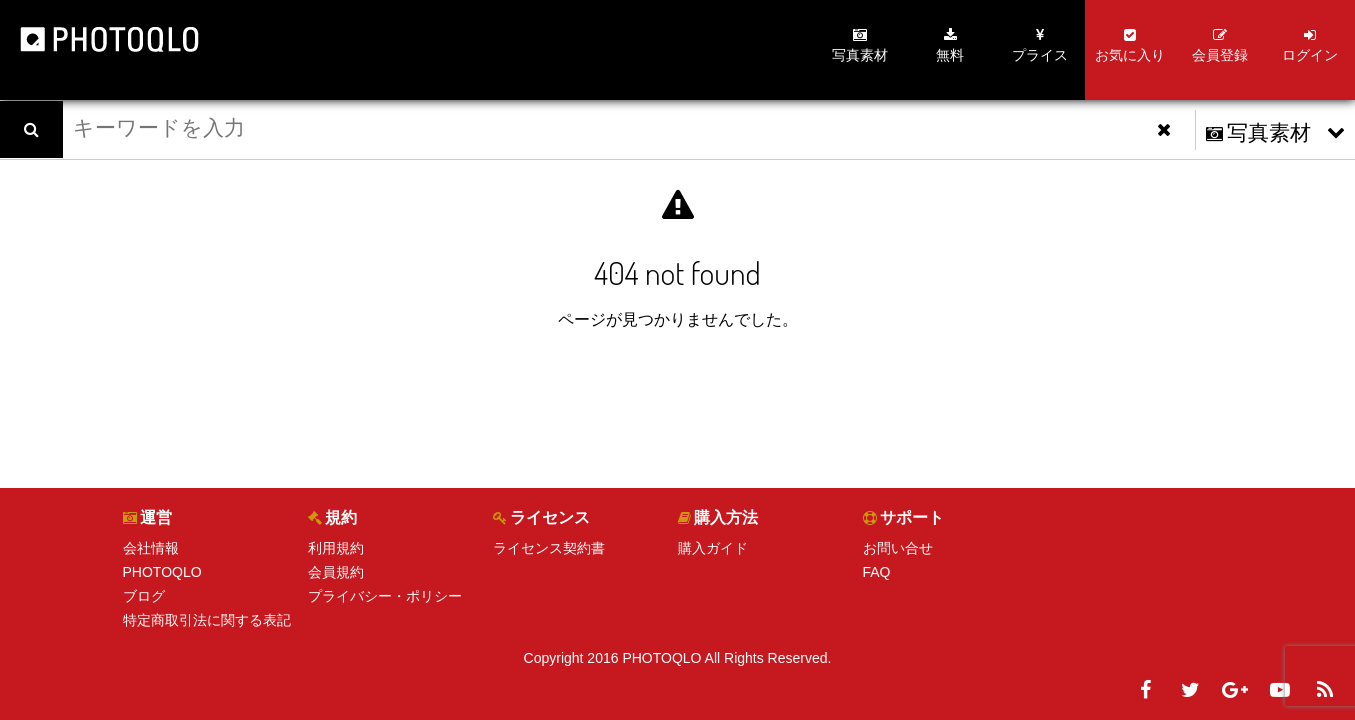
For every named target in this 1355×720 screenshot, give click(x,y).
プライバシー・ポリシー (385, 596)
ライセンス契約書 (549, 548)
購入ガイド (713, 548)
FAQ (877, 572)
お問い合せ (898, 548)
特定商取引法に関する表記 (207, 620)
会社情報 (151, 548)
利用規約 (336, 548)
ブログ (144, 596)
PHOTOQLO (162, 572)
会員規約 (336, 572)
